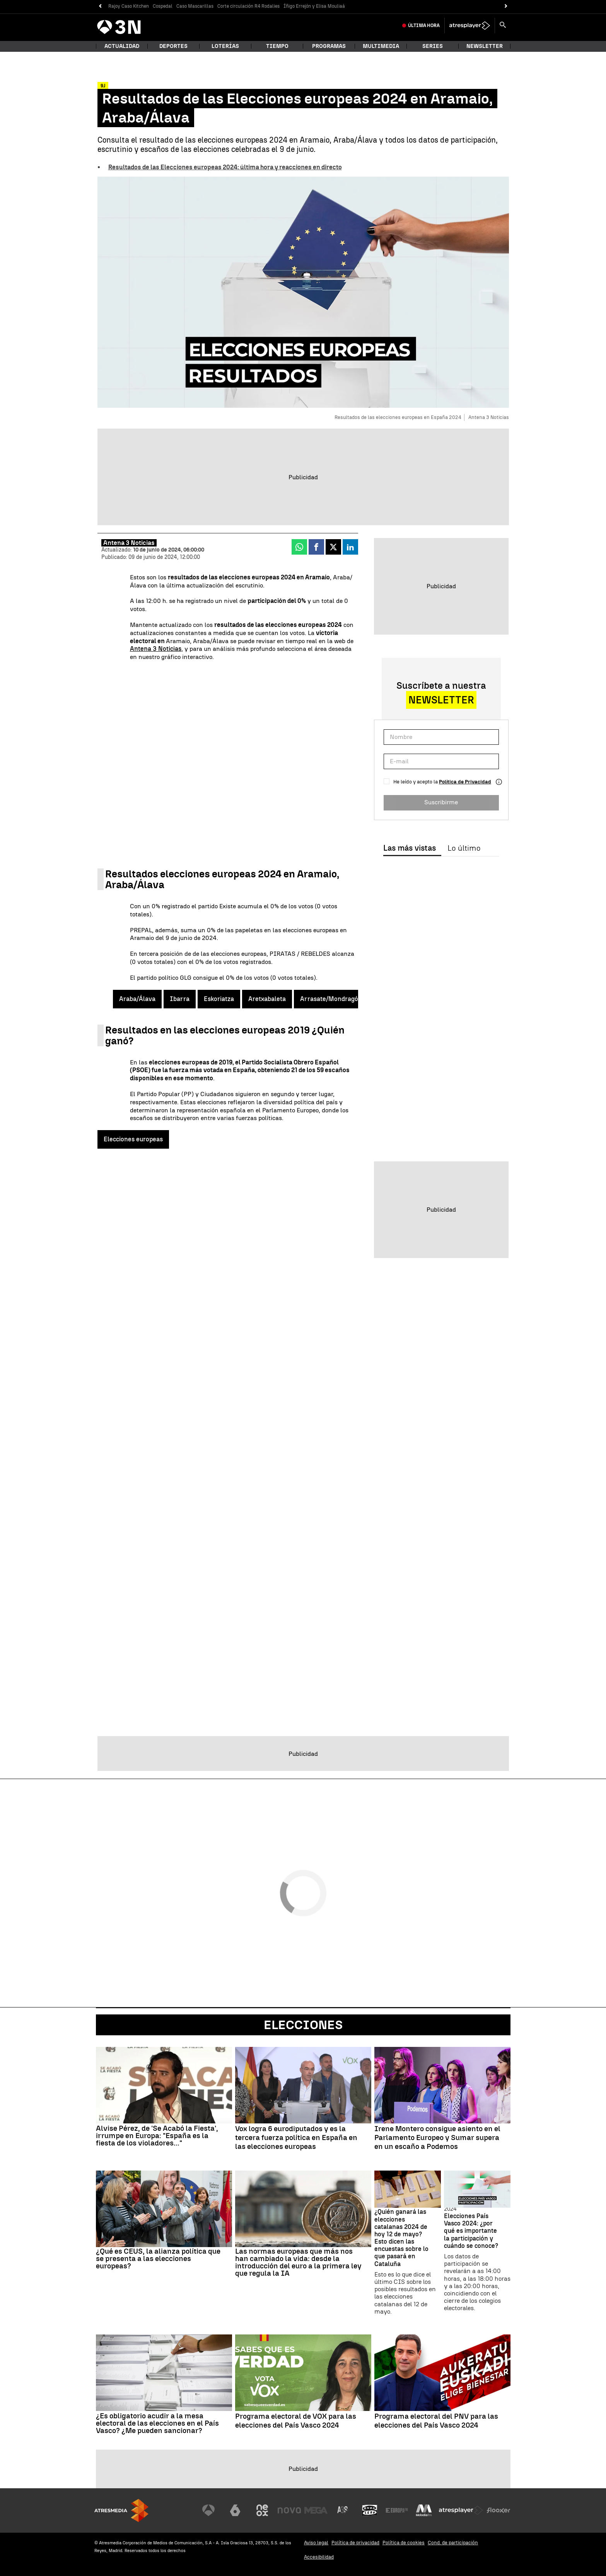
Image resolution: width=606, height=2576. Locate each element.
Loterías (225, 46)
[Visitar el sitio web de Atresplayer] (461, 2510)
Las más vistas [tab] (409, 848)
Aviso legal (316, 2542)
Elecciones (303, 2025)
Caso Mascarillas (194, 6)
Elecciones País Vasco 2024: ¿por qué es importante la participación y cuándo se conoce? (471, 2230)
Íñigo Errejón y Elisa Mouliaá (314, 6)
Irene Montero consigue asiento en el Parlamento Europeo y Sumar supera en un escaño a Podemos (437, 2138)
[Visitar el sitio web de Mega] (316, 2510)
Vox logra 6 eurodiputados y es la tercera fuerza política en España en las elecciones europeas (296, 2138)
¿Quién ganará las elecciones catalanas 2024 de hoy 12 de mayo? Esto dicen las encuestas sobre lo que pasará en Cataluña (401, 2237)
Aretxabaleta (267, 999)
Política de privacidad (355, 2542)
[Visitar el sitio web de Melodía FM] (423, 2510)
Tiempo (277, 46)
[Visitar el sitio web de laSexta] (235, 2510)
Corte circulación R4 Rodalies (248, 6)
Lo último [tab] (463, 848)
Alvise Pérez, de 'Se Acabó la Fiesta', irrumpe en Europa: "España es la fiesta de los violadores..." (157, 2136)
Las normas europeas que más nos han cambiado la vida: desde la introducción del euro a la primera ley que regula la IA (298, 2262)
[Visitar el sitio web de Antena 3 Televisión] (208, 2510)
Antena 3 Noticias (155, 648)
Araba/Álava (137, 999)
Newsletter (484, 46)
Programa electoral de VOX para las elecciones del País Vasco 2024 (295, 2421)
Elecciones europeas (133, 1139)
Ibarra (179, 999)
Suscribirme (441, 802)
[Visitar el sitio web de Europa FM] (396, 2510)
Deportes (173, 46)
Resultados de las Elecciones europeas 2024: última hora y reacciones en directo (225, 167)
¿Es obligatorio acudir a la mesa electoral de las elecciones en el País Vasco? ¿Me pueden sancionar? (157, 2423)
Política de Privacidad (465, 782)
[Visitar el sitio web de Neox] (262, 2510)
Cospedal (162, 6)
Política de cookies (403, 2542)
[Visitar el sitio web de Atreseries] (343, 2510)
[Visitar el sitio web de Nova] (289, 2510)
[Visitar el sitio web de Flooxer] (498, 2510)
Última (424, 25)
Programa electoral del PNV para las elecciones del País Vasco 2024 (436, 2421)
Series (432, 46)
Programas (329, 46)
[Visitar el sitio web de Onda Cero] (369, 2510)
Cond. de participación (453, 2542)
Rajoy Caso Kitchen (128, 6)
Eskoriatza (219, 999)
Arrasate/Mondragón (331, 999)
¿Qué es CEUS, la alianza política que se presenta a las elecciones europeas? (158, 2258)
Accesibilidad (319, 2557)
